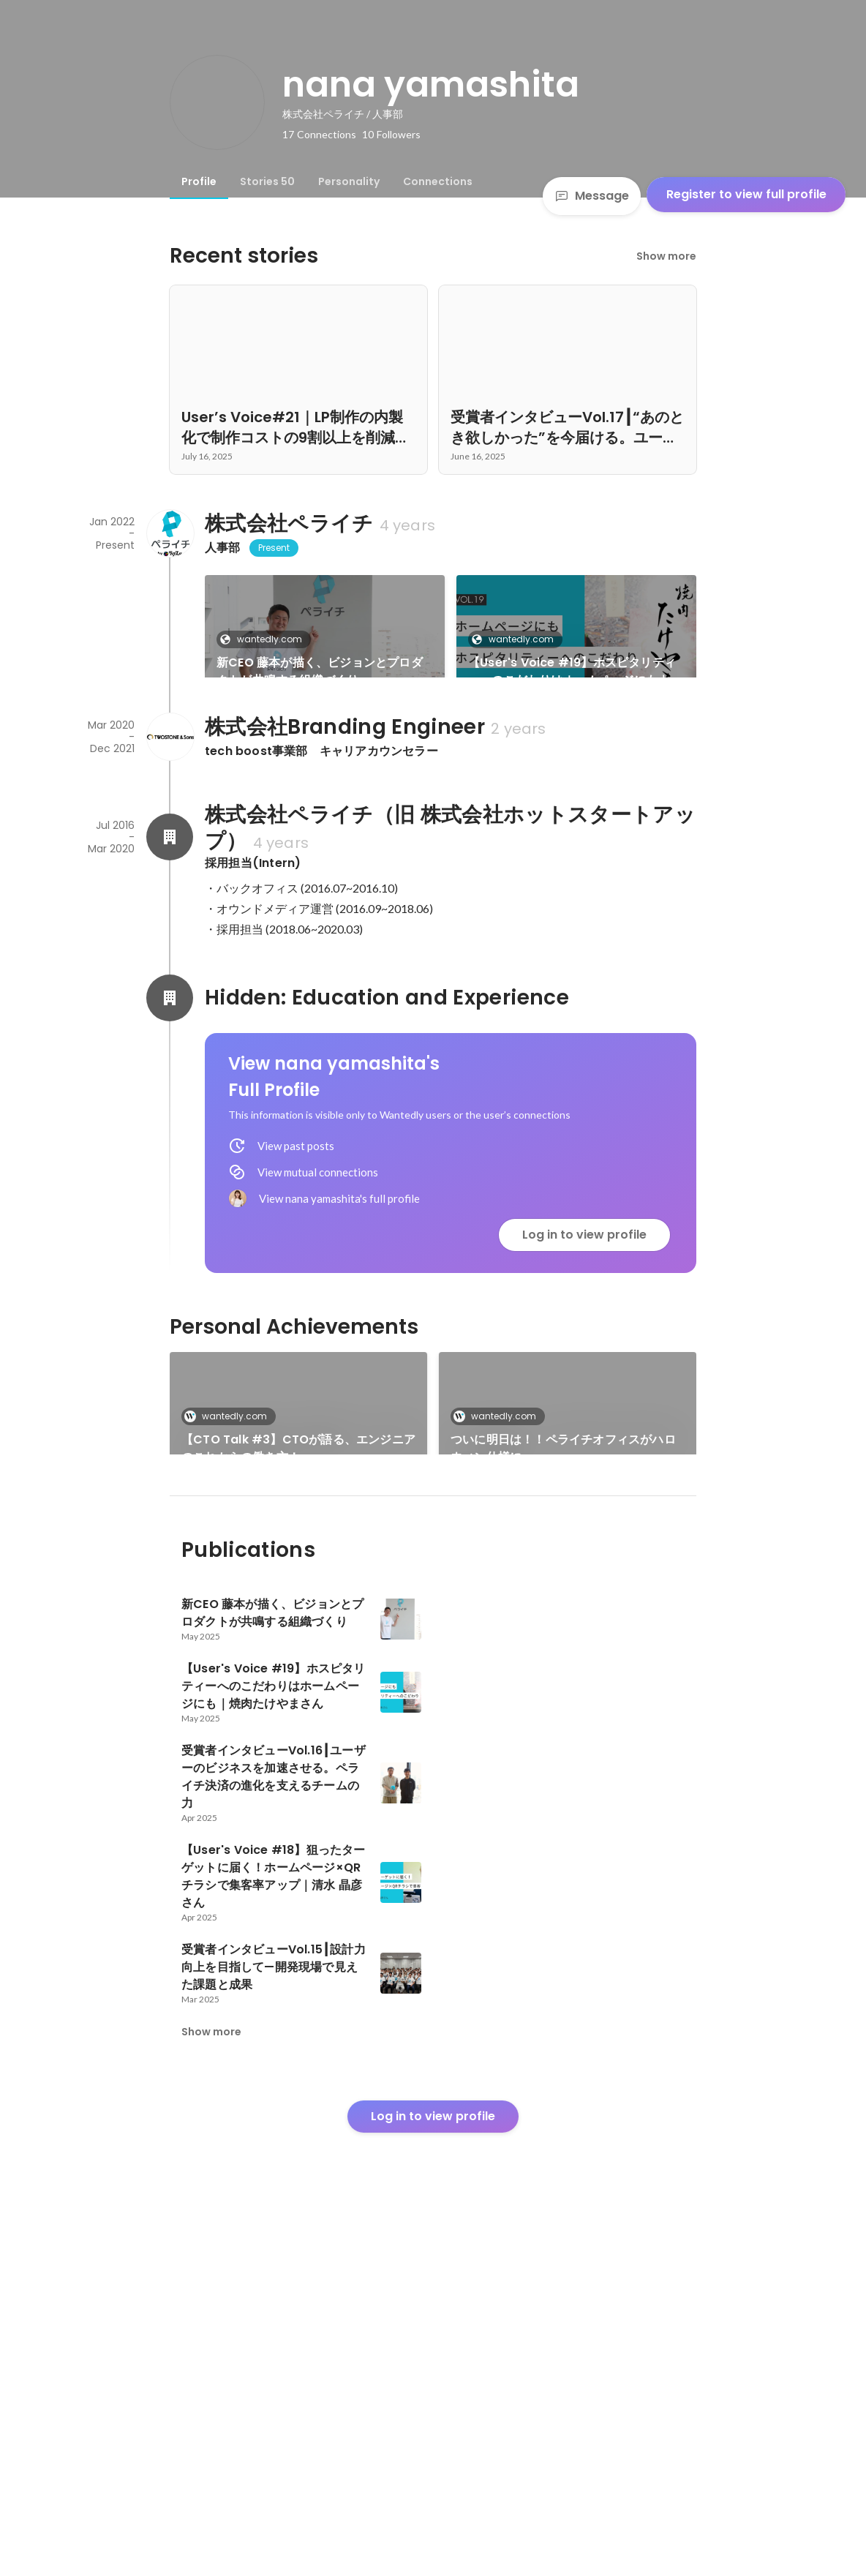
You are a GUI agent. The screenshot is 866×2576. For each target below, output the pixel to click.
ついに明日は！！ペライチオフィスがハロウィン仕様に (563, 1650)
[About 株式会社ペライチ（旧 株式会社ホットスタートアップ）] (169, 1038)
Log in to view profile (584, 1436)
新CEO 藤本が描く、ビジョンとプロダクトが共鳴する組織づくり (320, 671)
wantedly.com (265, 639)
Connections (437, 181)
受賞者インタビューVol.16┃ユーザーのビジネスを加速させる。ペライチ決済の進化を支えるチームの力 (323, 823)
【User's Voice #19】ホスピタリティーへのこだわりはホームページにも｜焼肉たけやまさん (575, 671)
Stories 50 (267, 181)
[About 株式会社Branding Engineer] (169, 939)
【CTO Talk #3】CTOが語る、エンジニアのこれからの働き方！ (298, 1650)
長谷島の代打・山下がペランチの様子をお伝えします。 (294, 1767)
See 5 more (567, 1749)
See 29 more (576, 797)
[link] (325, 645)
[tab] (199, 181)
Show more (666, 256)
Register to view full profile (746, 194)
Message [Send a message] (591, 195)
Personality (349, 181)
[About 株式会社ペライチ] (169, 533)
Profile (199, 181)
